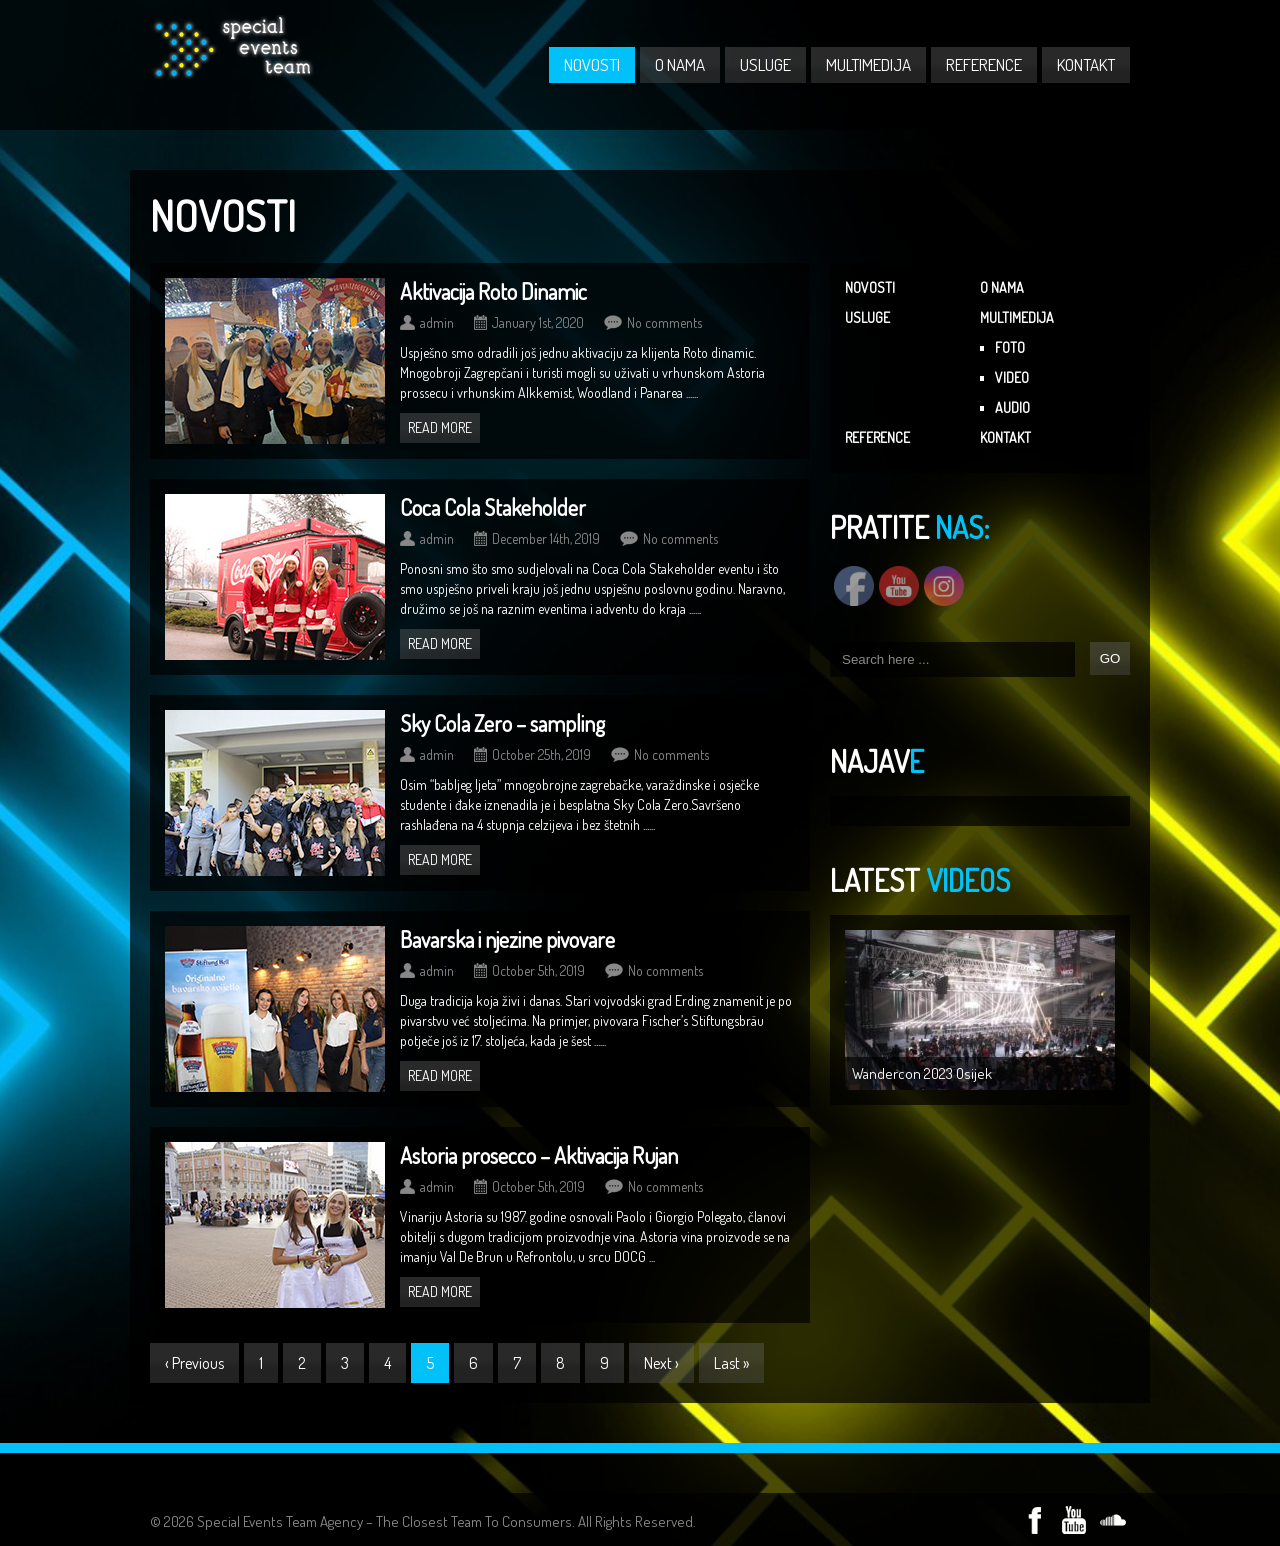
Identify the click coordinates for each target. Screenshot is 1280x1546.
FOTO (1010, 347)
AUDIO (1012, 407)
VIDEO (1012, 377)
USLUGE (765, 64)
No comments (664, 322)
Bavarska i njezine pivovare (507, 939)
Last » (731, 1363)
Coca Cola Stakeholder (493, 507)
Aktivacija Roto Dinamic (493, 291)
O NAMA (680, 64)
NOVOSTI (592, 64)
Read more (440, 427)
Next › (661, 1363)
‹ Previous (194, 1363)
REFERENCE (984, 64)
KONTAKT (1086, 64)
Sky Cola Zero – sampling (502, 723)
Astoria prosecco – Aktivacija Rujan (539, 1155)
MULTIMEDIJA (868, 64)
